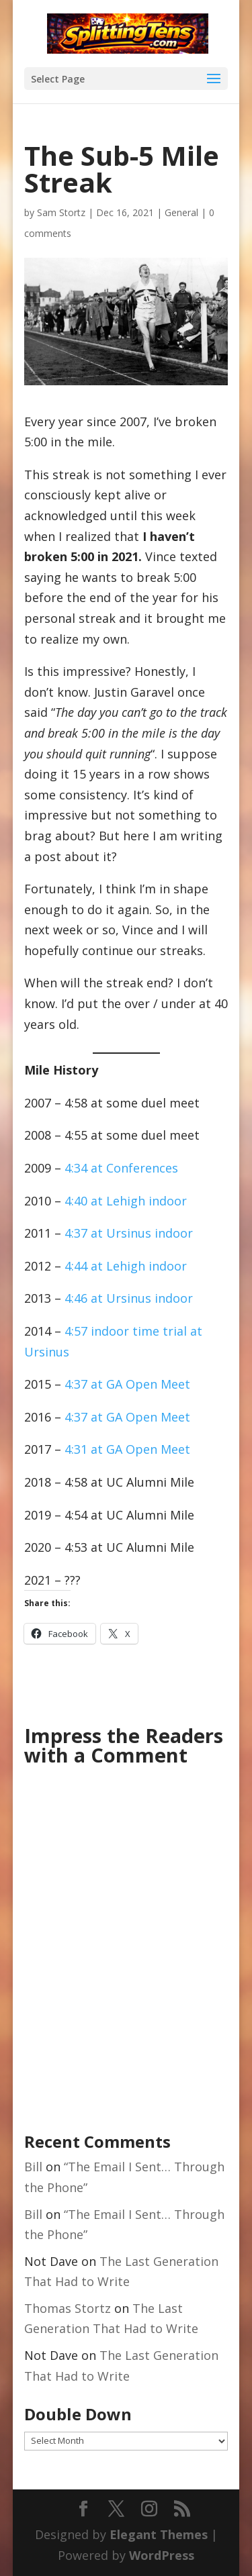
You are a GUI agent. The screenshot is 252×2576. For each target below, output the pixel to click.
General (181, 212)
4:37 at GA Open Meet (127, 1384)
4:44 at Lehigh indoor (126, 1266)
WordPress (161, 2555)
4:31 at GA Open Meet (127, 1449)
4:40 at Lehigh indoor (126, 1201)
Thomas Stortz (67, 2308)
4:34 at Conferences (121, 1168)
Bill (33, 2167)
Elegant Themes (159, 2534)
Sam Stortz (61, 212)
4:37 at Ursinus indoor (129, 1233)
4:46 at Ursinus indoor (129, 1298)
